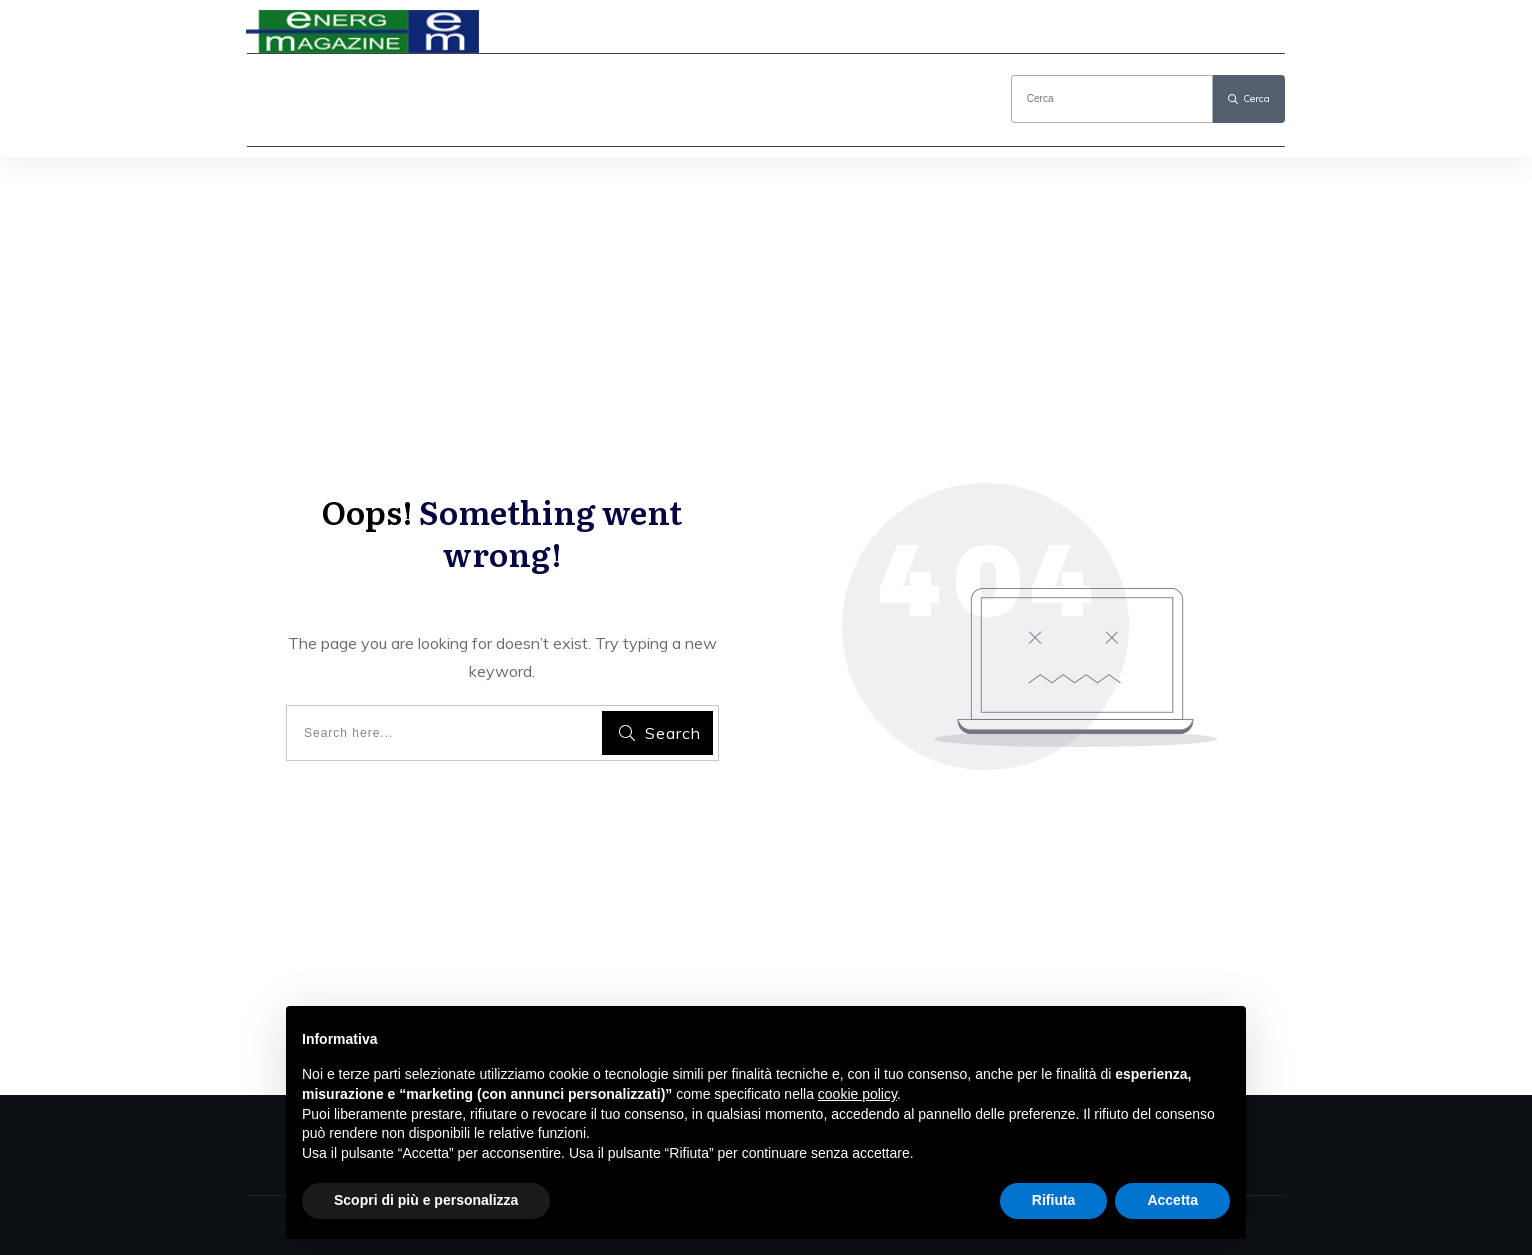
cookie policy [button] (857, 1094)
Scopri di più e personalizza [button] (426, 1200)
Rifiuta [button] (1054, 1200)
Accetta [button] (1172, 1200)
